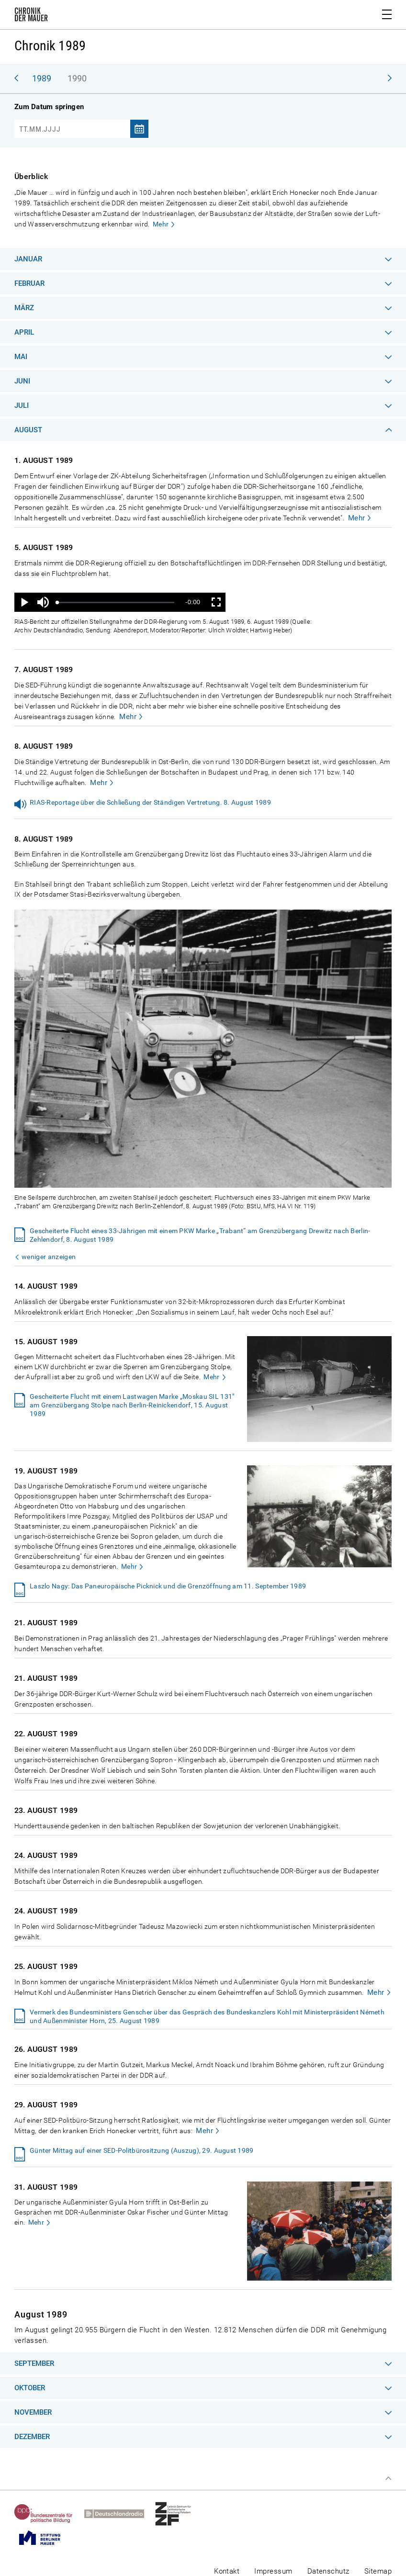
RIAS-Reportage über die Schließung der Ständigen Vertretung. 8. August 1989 (150, 802)
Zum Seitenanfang (388, 2478)
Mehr (161, 224)
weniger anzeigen (49, 1256)
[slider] (115, 602)
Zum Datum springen (49, 106)
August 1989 (41, 2314)
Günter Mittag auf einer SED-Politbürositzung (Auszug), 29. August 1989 (142, 2150)
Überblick (31, 176)
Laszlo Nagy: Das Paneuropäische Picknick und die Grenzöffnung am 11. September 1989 (168, 1586)
